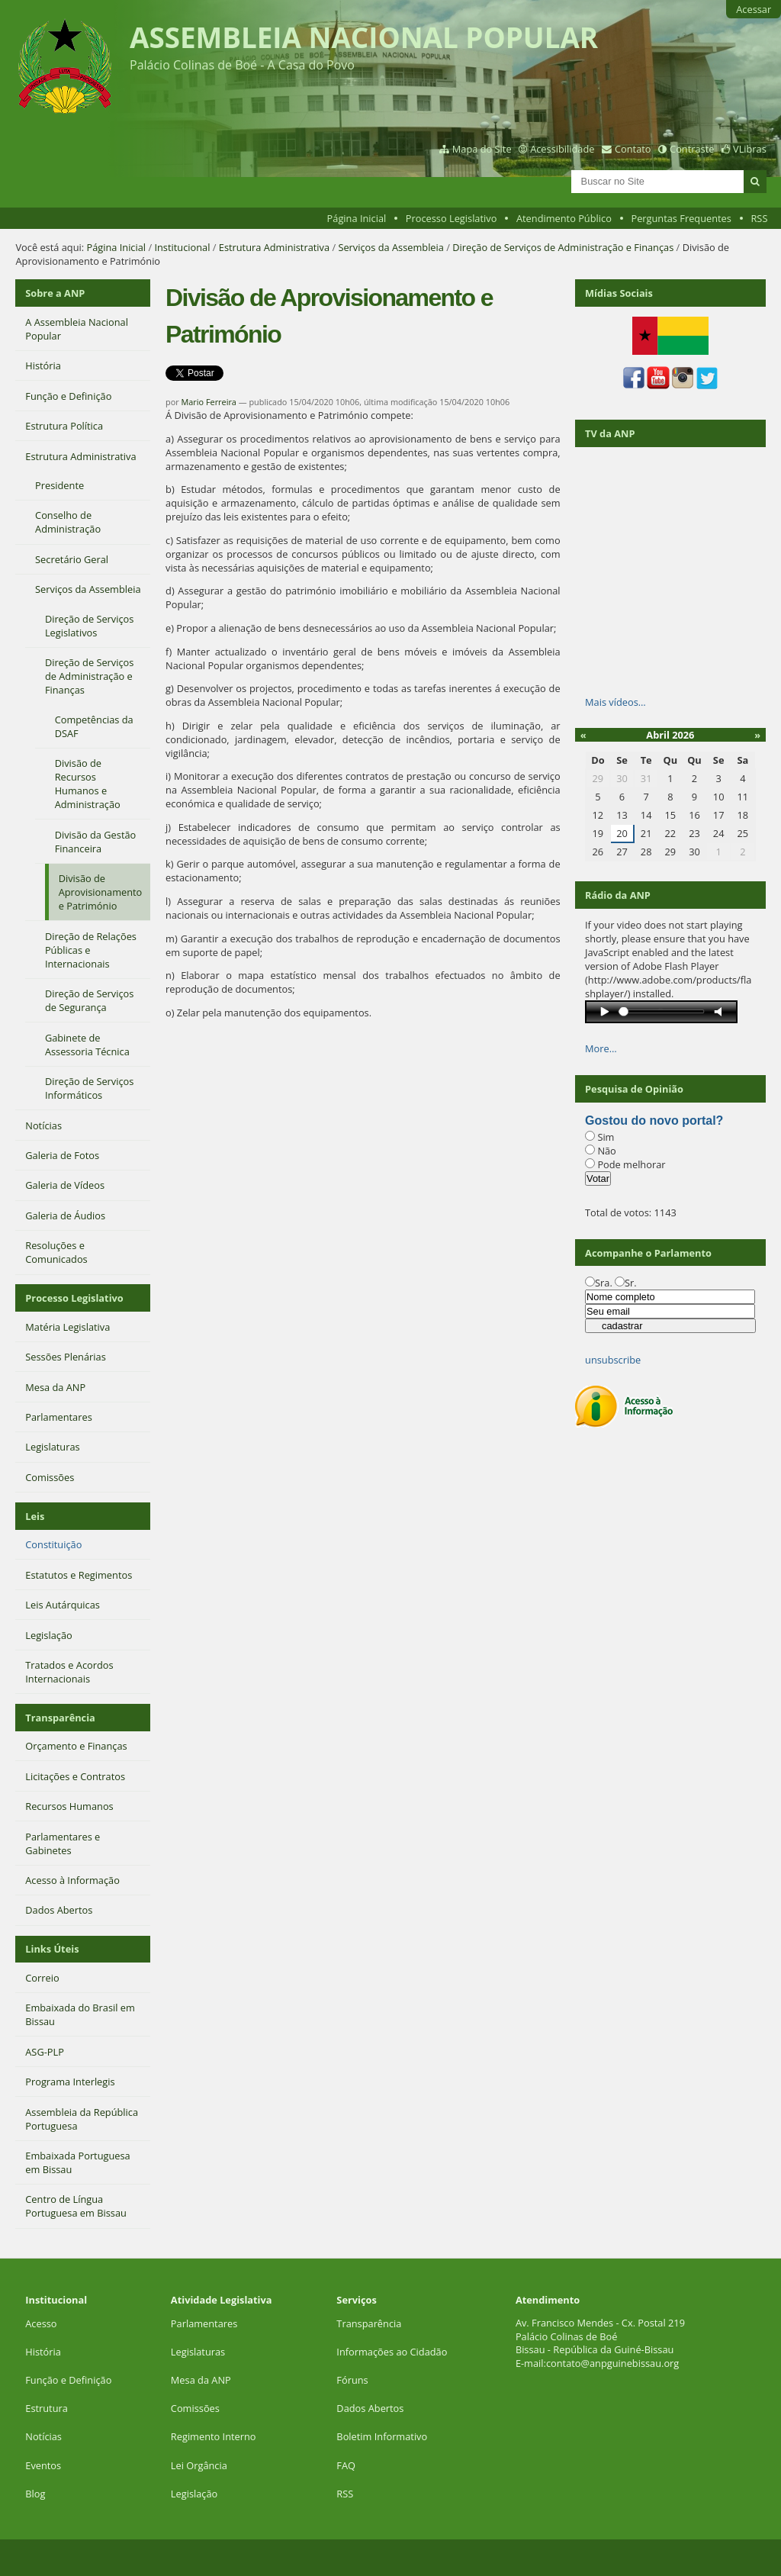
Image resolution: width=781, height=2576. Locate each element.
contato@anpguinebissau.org (612, 2363)
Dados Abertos (369, 2408)
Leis (34, 1516)
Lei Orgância (200, 2465)
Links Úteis (52, 1949)
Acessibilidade (562, 149)
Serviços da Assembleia (390, 247)
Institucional (182, 247)
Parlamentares (204, 2323)
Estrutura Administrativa (274, 247)
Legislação (195, 2493)
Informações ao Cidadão (391, 2352)
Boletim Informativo (381, 2436)
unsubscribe (613, 1360)
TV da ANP (610, 433)
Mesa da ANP (201, 2380)
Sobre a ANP (55, 293)
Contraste (692, 149)
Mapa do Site (482, 149)
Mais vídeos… (615, 702)
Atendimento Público (564, 218)
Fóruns (352, 2380)
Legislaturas (198, 2352)
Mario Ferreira (209, 401)
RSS (758, 218)
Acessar (753, 9)
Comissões (195, 2408)
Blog (35, 2493)
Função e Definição (68, 2380)
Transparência (60, 1717)
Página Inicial (357, 218)
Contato (633, 149)
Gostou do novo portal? (654, 1120)
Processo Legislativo (451, 218)
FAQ (345, 2465)
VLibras (750, 149)
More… (601, 1048)
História (43, 2352)
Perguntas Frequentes (681, 218)
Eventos (43, 2465)
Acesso (40, 2323)
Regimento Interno (213, 2436)
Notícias (43, 2436)
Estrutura (46, 2408)
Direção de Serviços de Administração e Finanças (562, 247)
